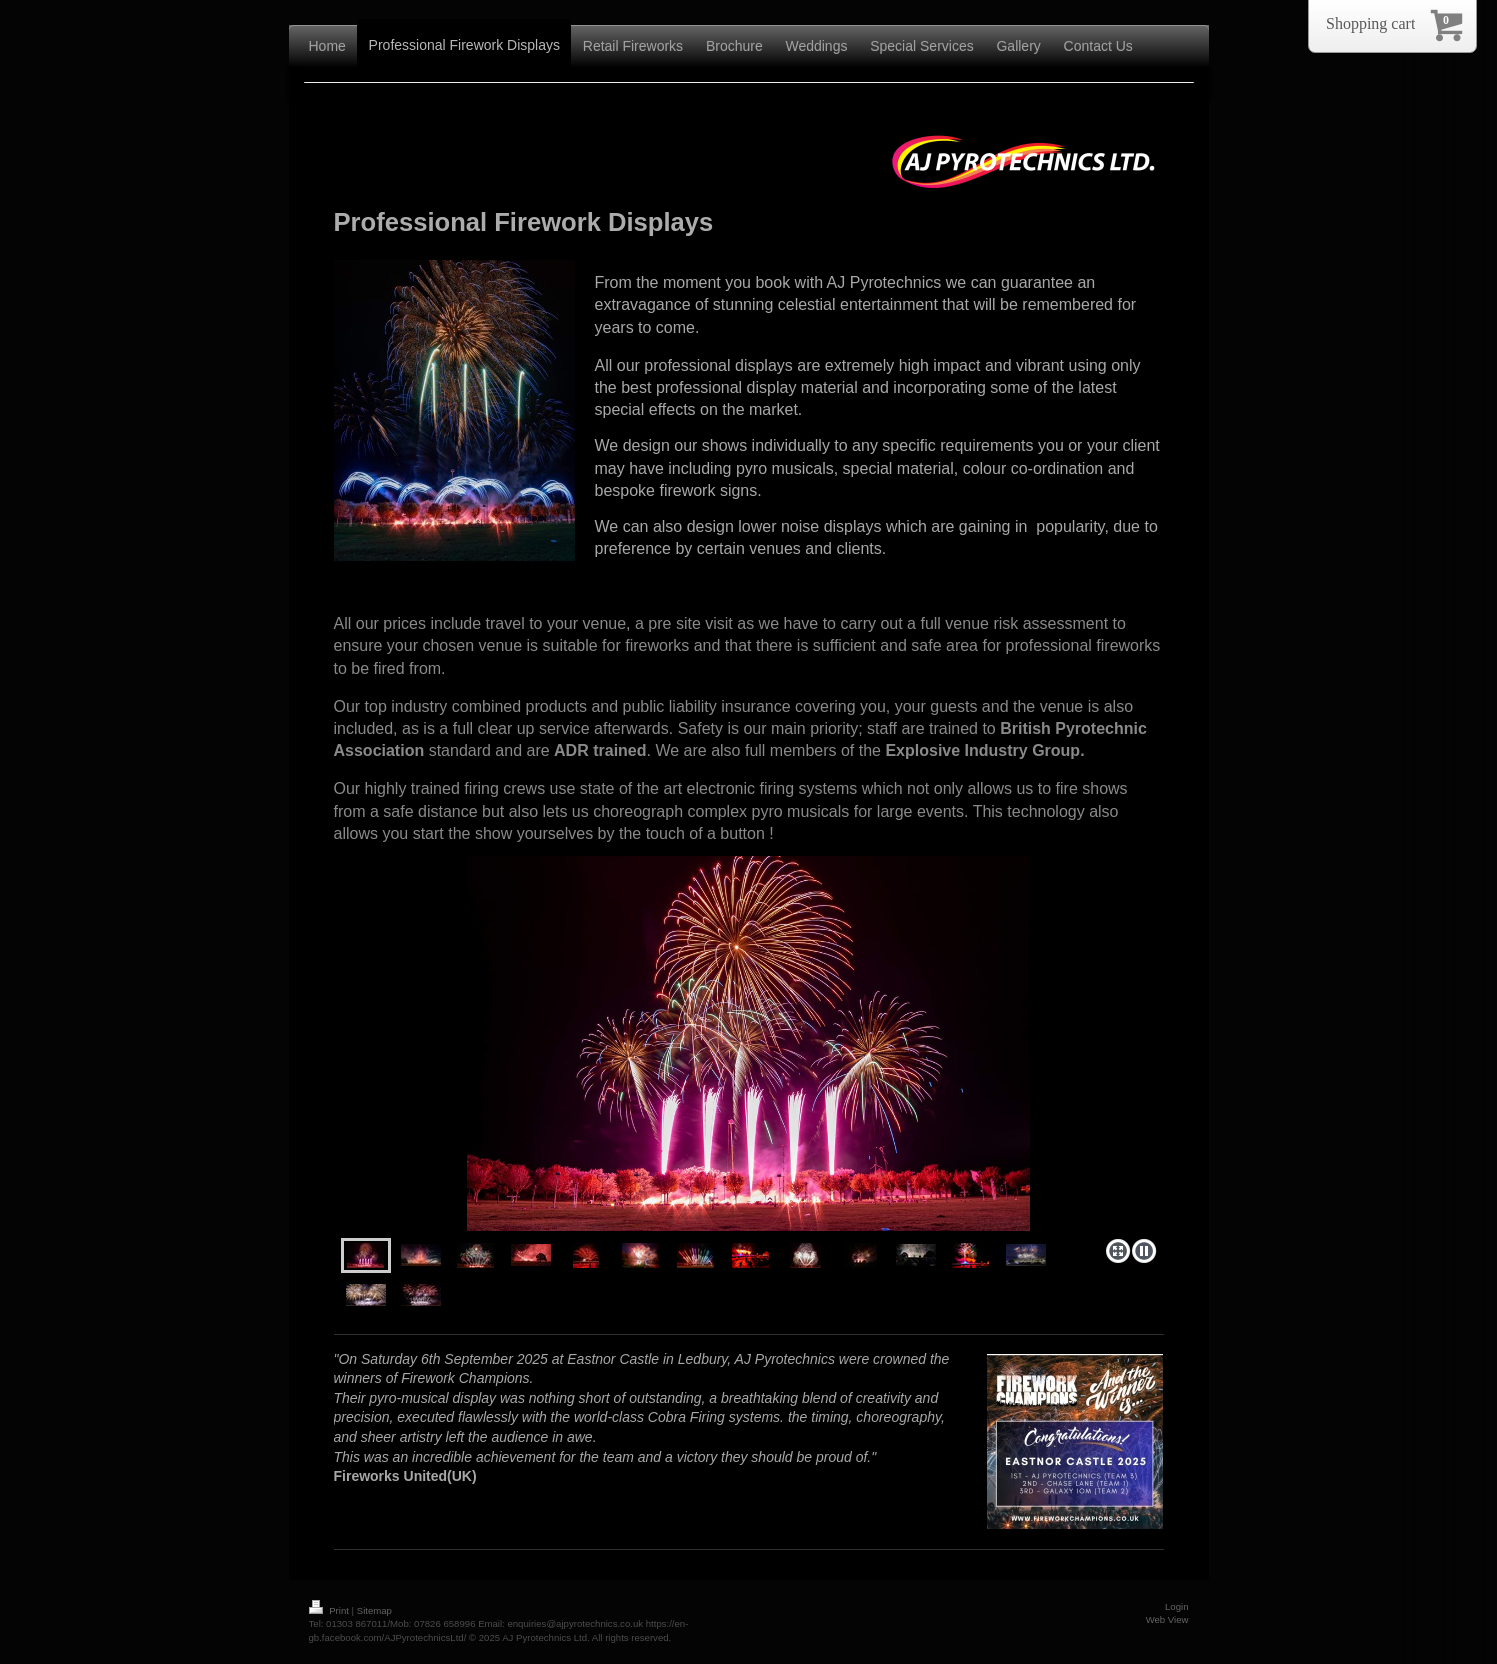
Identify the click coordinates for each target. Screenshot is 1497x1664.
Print (330, 1610)
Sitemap (374, 1610)
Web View (1167, 1619)
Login (1176, 1606)
